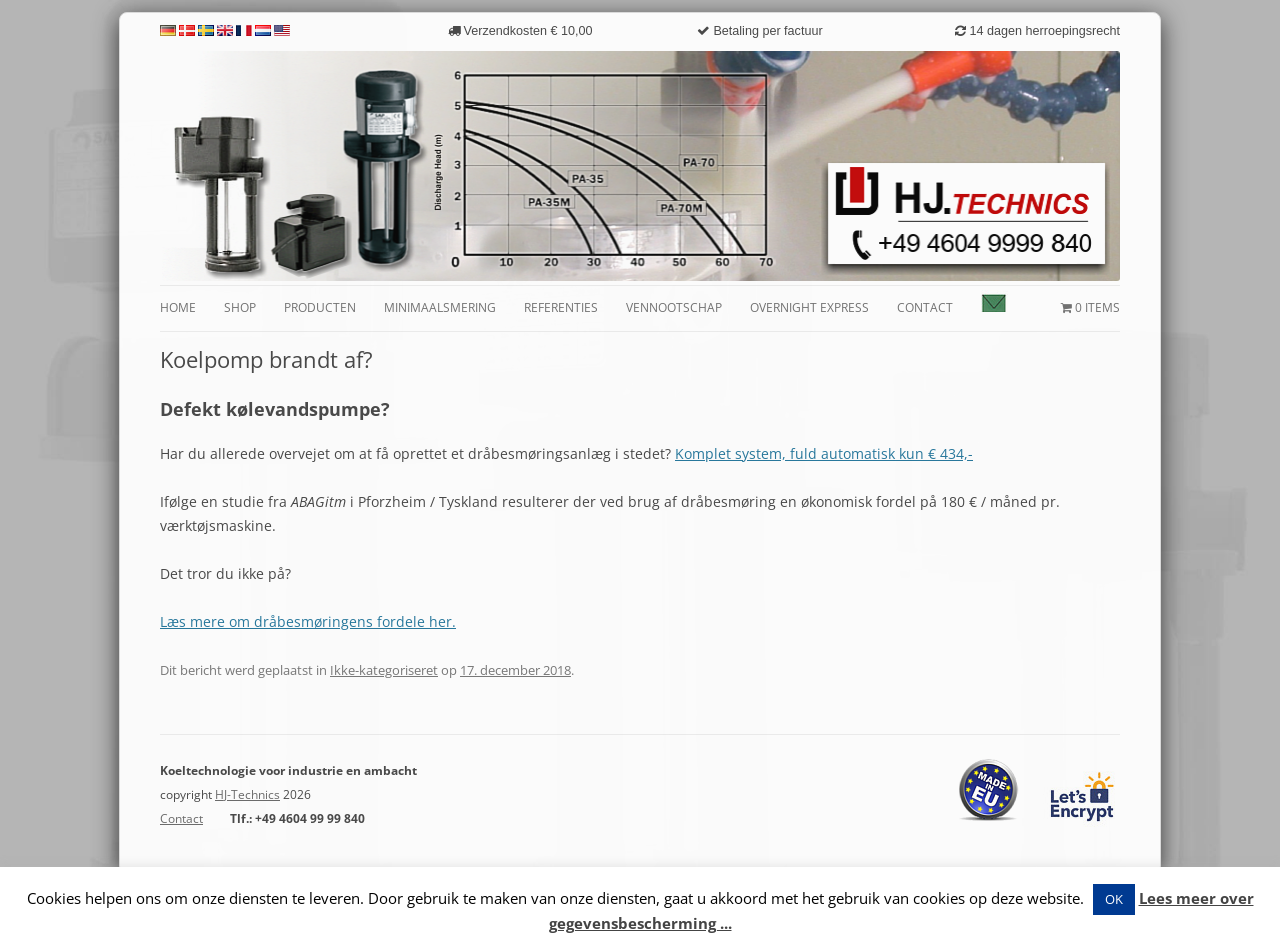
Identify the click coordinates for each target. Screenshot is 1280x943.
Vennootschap (674, 307)
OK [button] (1114, 899)
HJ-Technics (247, 794)
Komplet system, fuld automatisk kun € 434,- (824, 453)
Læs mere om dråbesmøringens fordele (292, 621)
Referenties (561, 307)
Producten (320, 307)
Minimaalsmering (440, 307)
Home (178, 307)
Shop (240, 307)
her (438, 621)
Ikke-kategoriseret (384, 670)
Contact (925, 307)
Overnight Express (809, 307)
